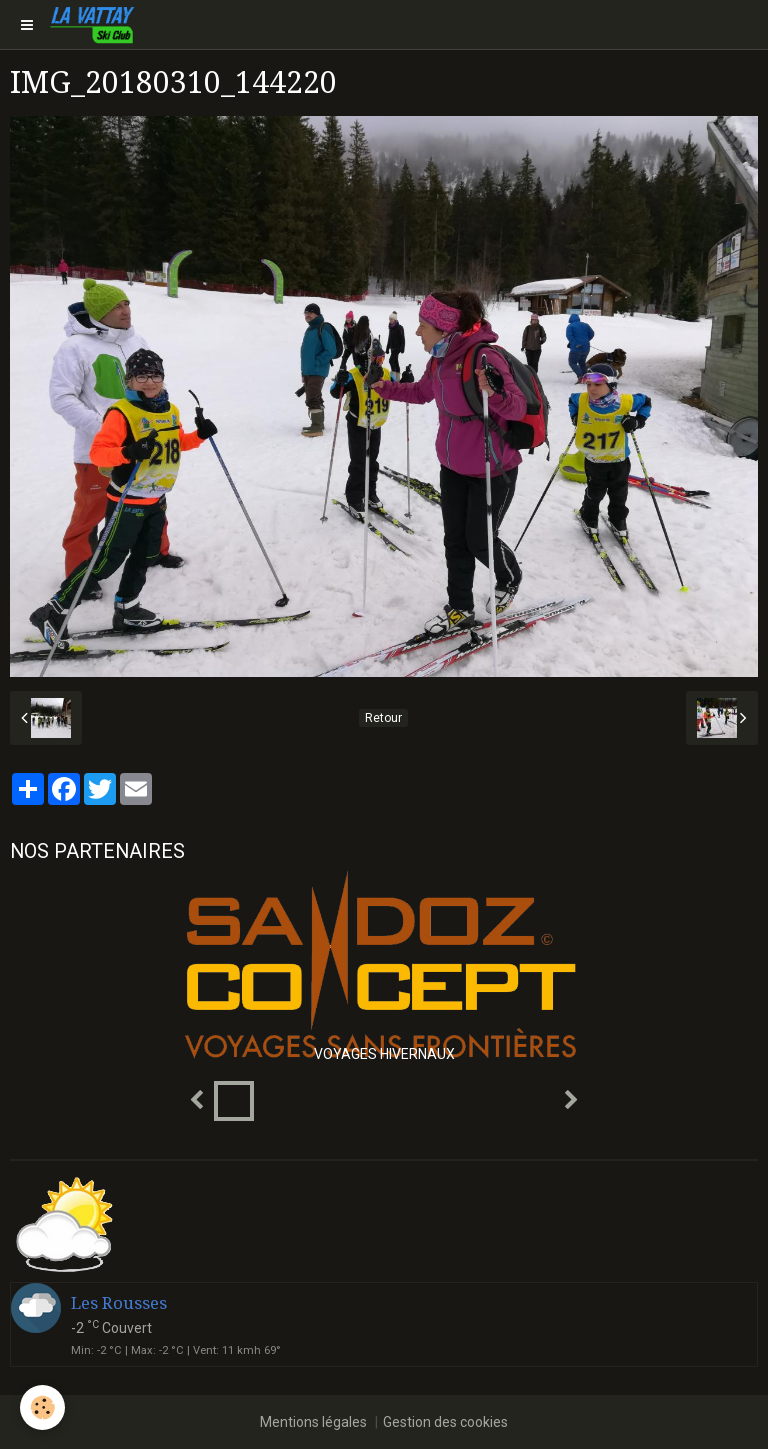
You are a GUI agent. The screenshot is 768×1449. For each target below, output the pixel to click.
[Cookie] (42, 1407)
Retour (383, 718)
